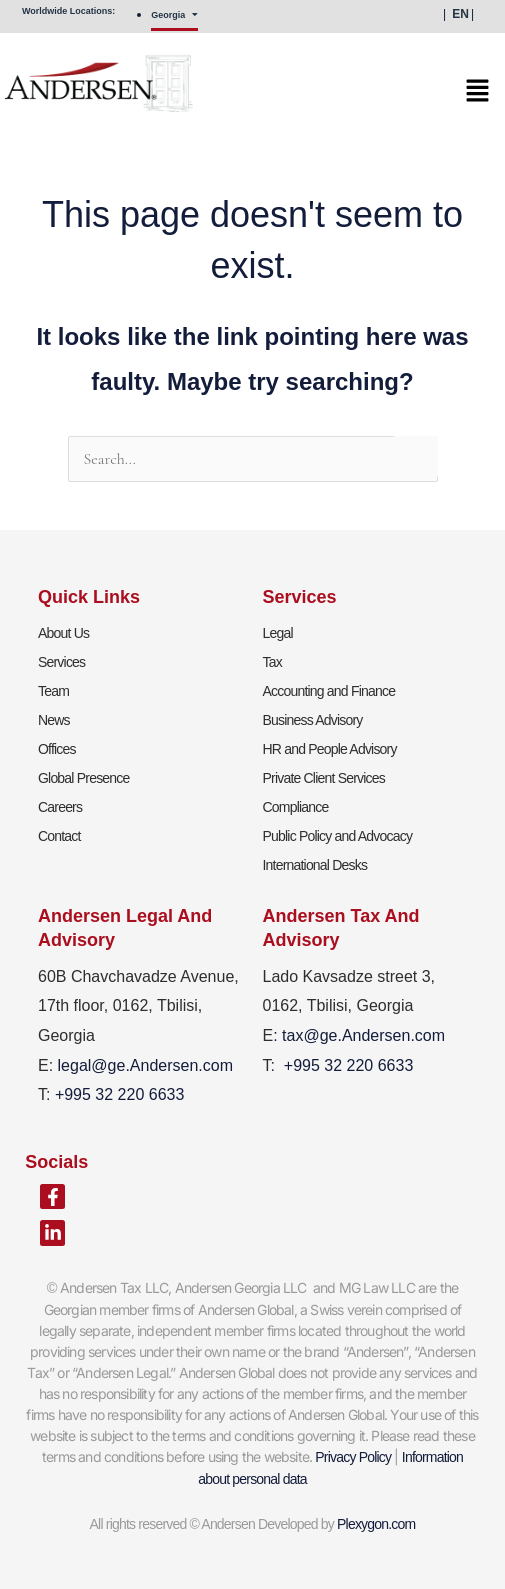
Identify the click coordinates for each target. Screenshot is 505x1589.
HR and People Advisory (330, 749)
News (54, 720)
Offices (57, 749)
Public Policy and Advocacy (338, 836)
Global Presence (84, 778)
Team (53, 691)
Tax (272, 662)
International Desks (315, 865)
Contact (59, 836)
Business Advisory (313, 720)
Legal (278, 633)
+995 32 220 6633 (348, 1065)
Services (61, 662)
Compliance (296, 807)
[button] (245, 96)
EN (460, 14)
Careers (60, 807)
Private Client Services (324, 778)
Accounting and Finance (329, 691)
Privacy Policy (353, 1457)
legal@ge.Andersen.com (145, 1065)
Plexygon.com (376, 1524)
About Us (63, 633)
